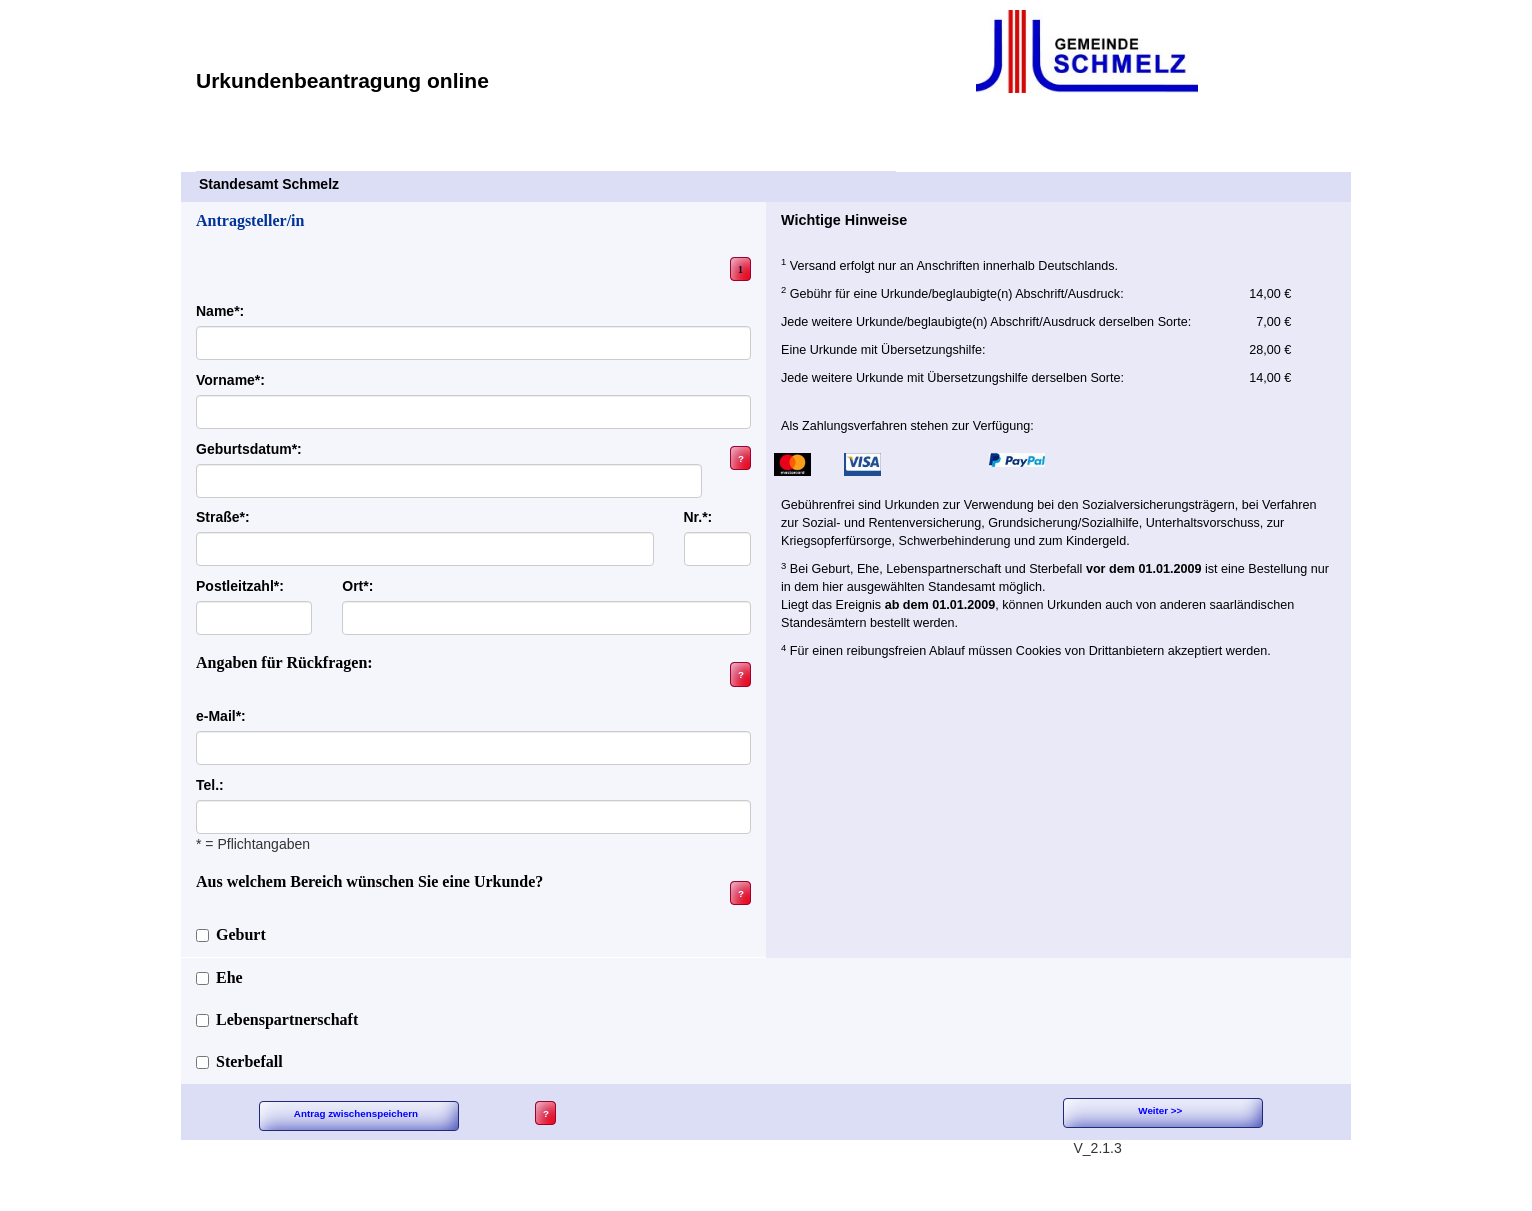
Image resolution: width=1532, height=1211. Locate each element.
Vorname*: (230, 380)
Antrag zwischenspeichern (356, 1113)
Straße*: (223, 517)
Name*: (220, 311)
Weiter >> (1160, 1110)
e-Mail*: (221, 716)
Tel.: (210, 785)
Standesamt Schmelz (546, 184)
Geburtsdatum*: (249, 449)
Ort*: (357, 586)
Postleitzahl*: (240, 586)
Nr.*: (698, 517)
